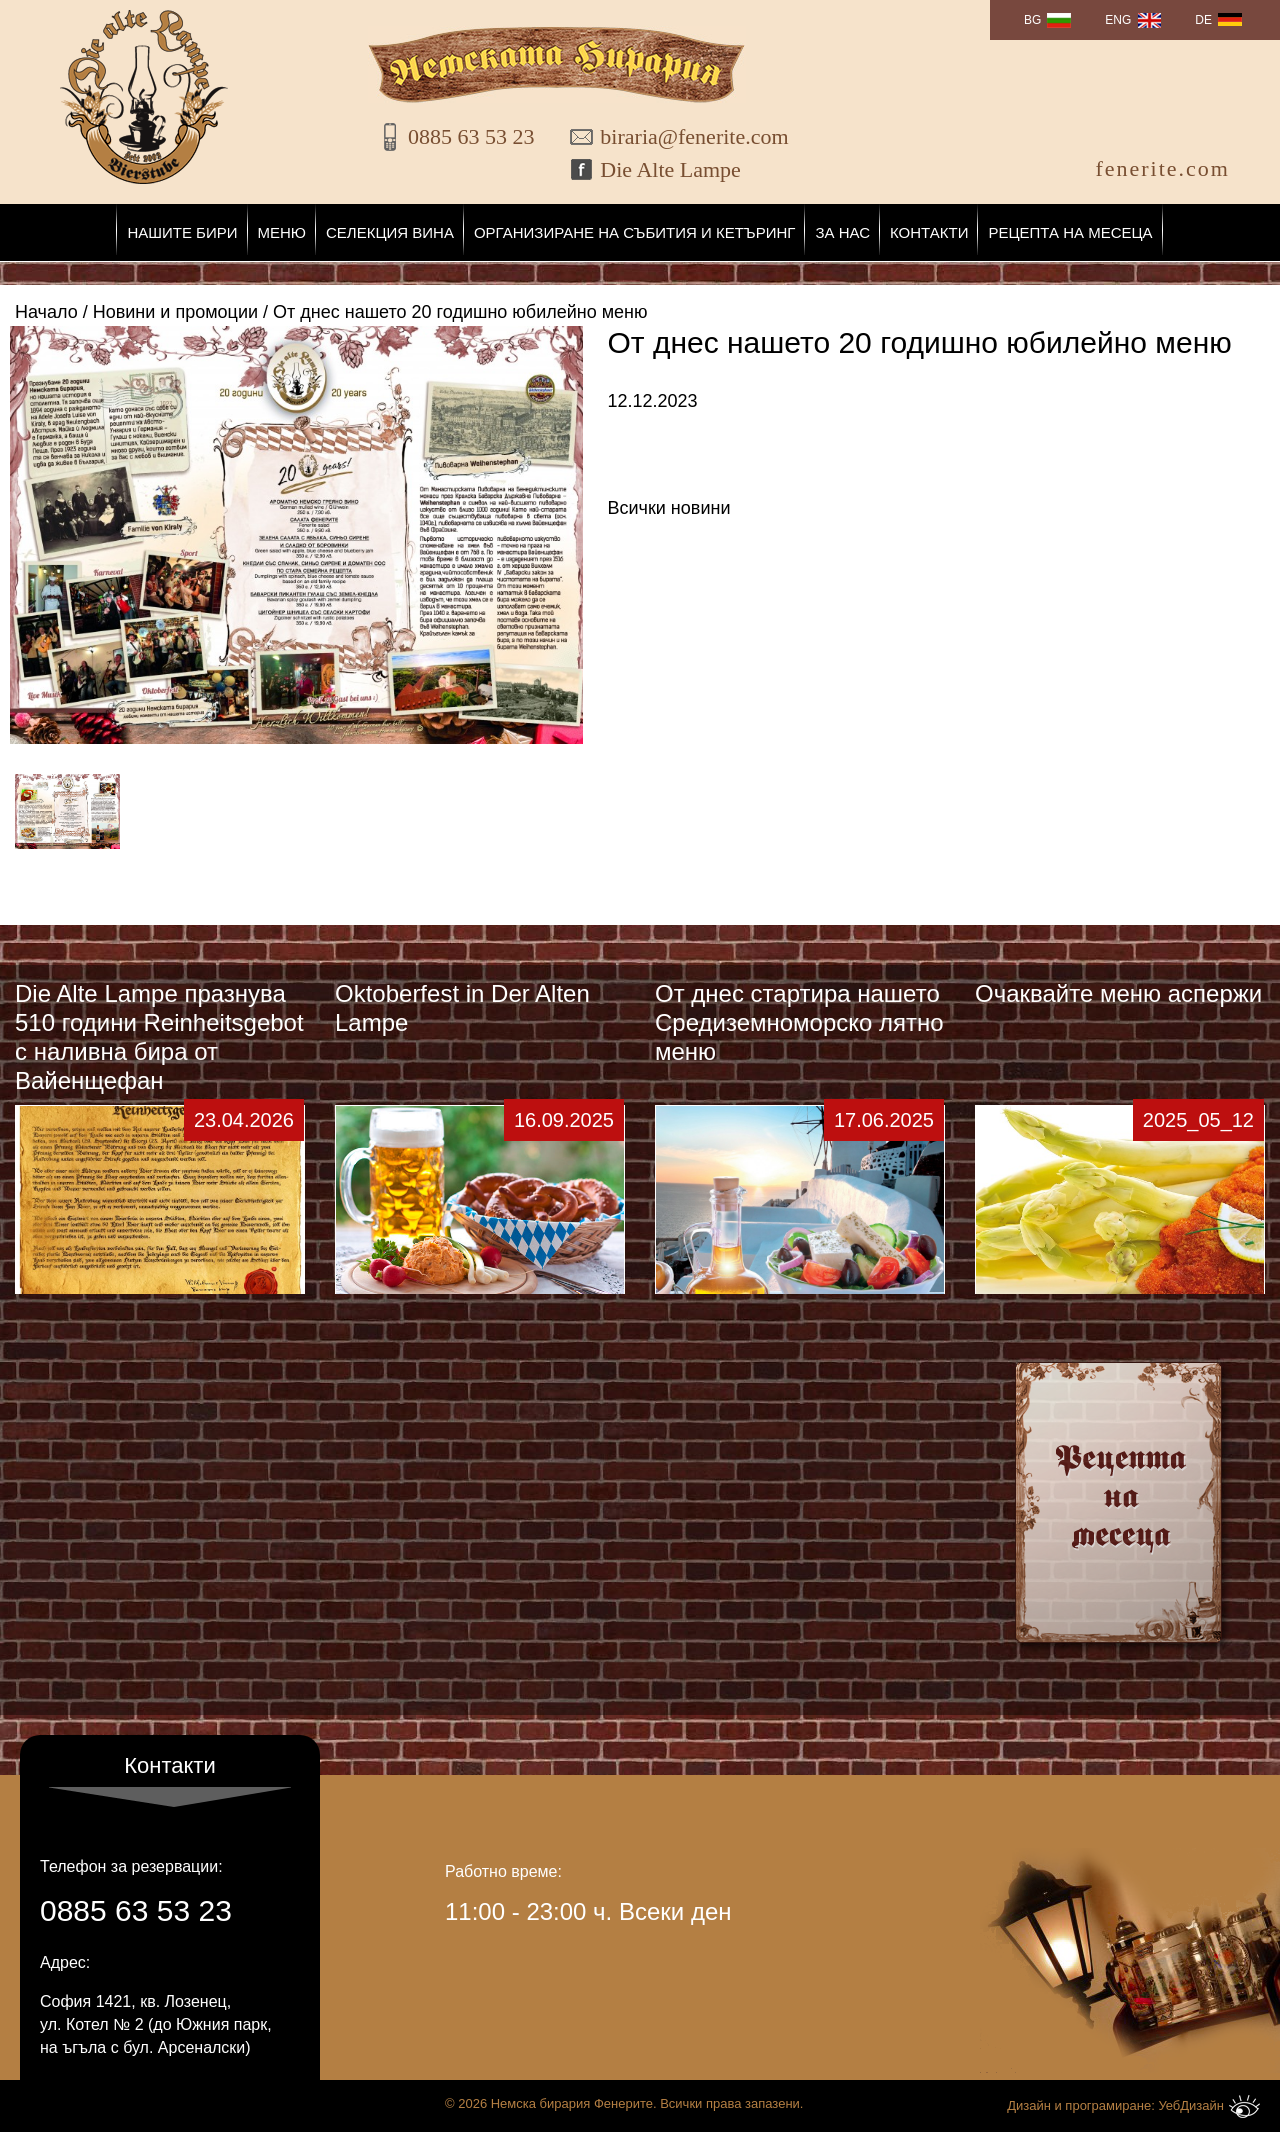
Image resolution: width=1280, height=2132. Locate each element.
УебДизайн (1209, 2106)
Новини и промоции (175, 312)
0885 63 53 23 (471, 136)
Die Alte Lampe (670, 169)
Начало (46, 312)
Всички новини (669, 508)
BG (1032, 20)
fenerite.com (1162, 168)
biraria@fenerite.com (681, 136)
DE (1203, 20)
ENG (1118, 20)
